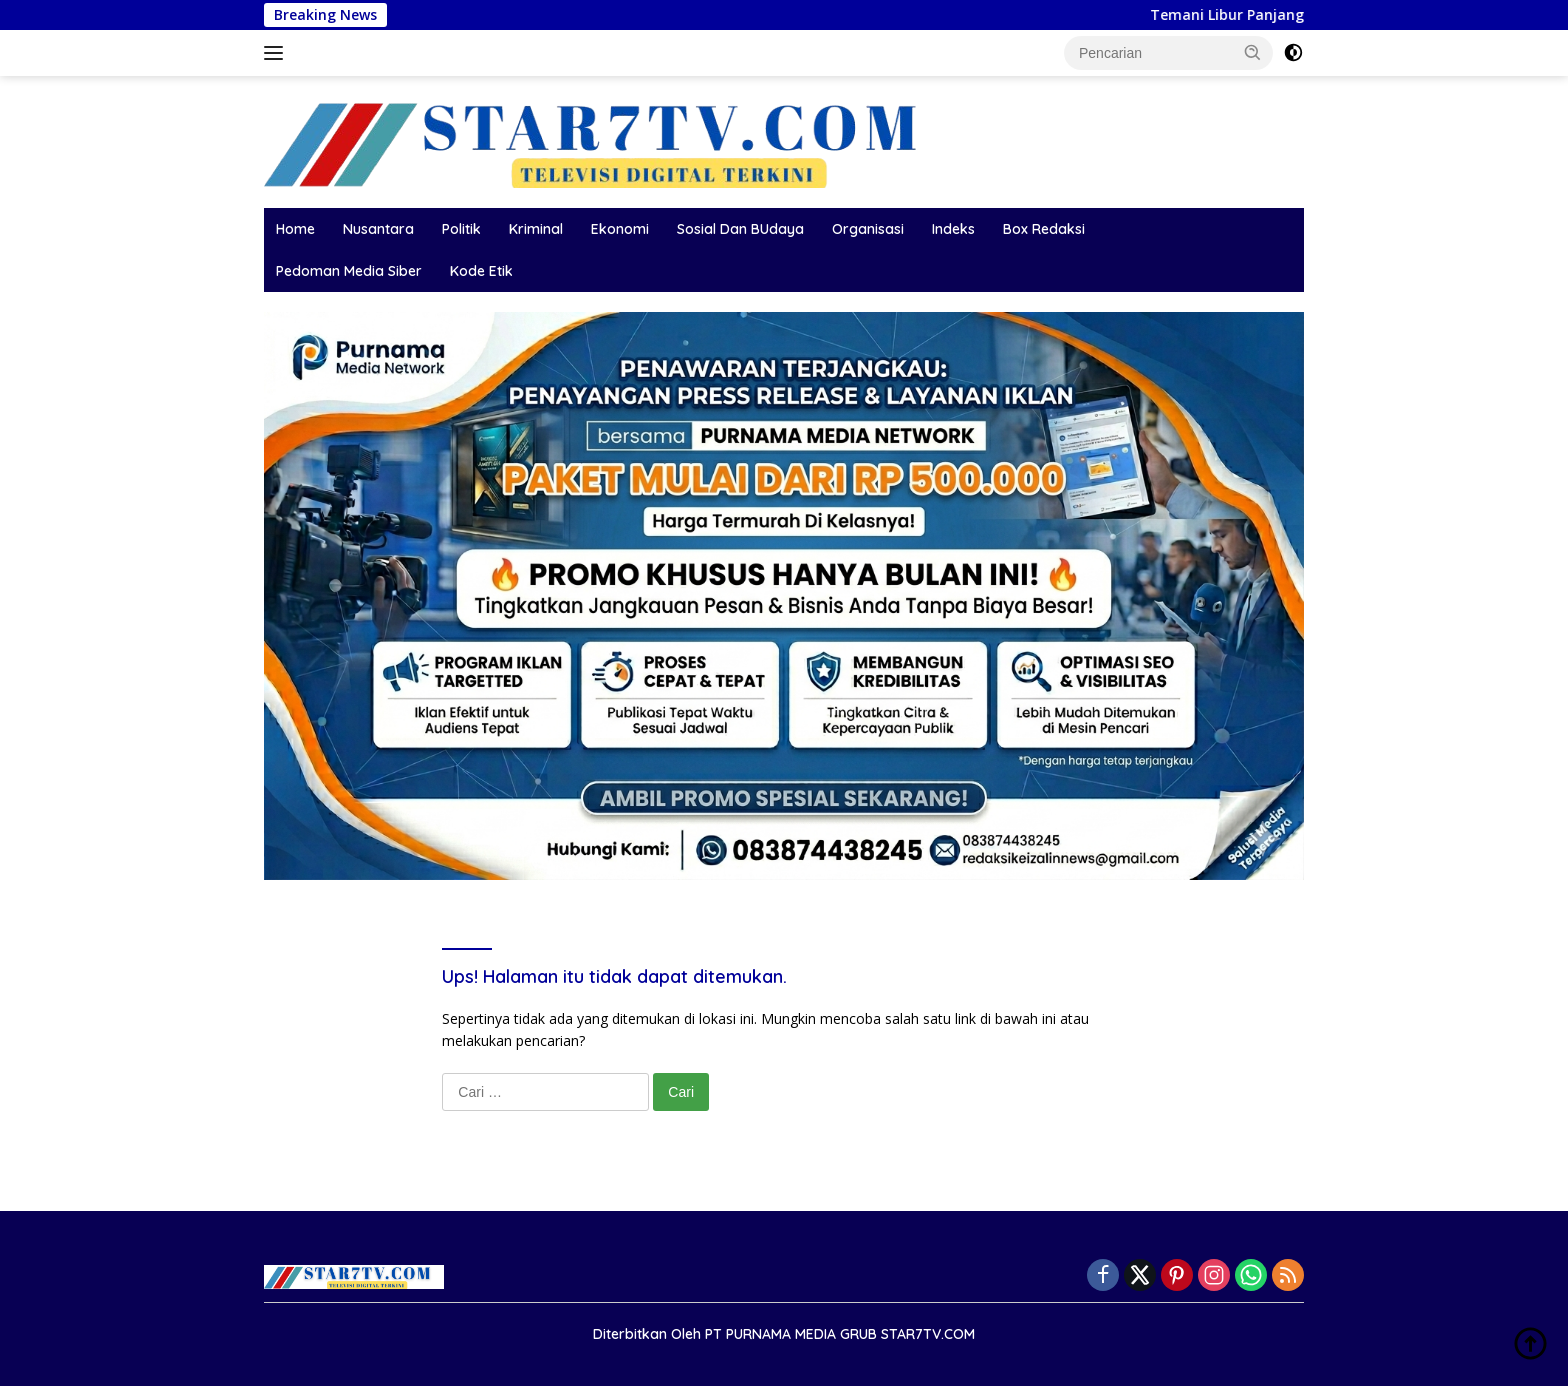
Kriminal (536, 229)
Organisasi (868, 229)
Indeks (953, 229)
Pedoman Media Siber (349, 271)
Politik (461, 229)
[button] (1253, 52)
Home (295, 229)
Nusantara (378, 229)
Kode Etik (481, 271)
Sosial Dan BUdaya (740, 229)
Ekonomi (620, 229)
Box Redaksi (1044, 229)
